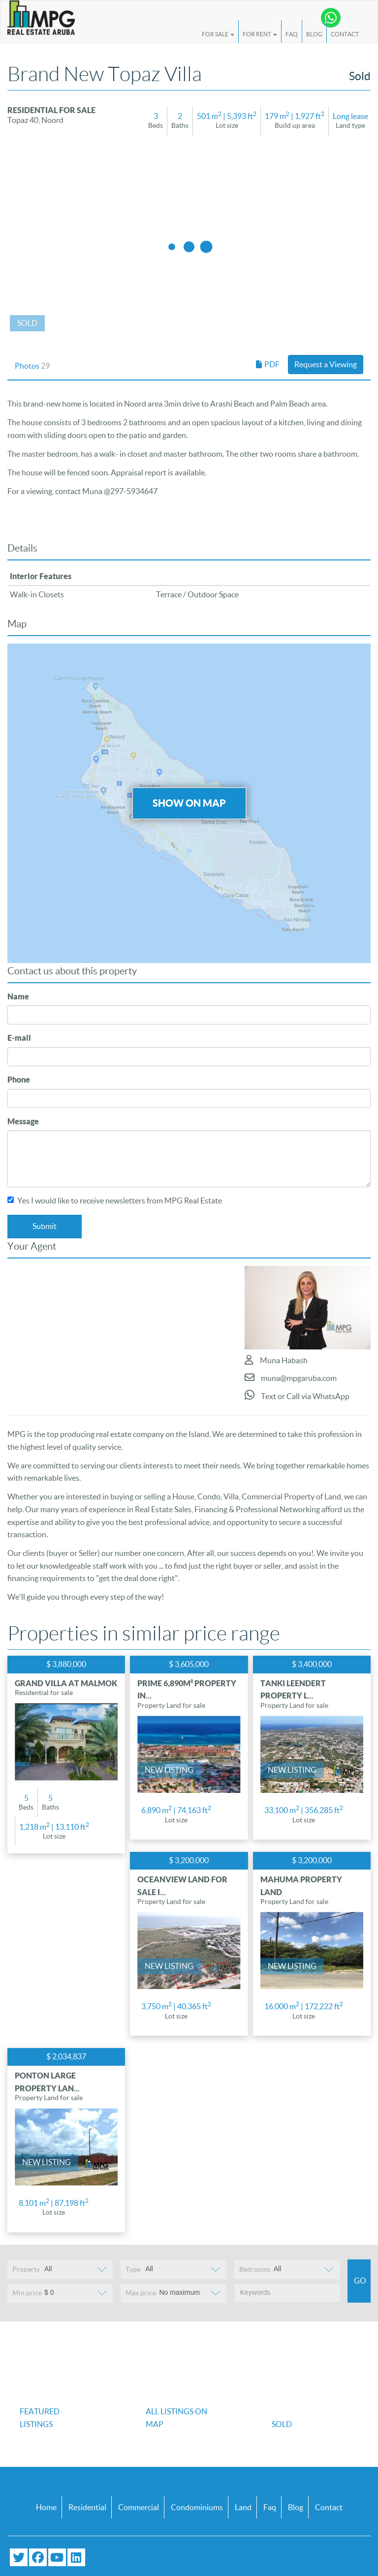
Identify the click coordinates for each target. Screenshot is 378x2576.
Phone (18, 1079)
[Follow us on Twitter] (19, 2557)
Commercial (138, 2507)
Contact (345, 34)
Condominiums (197, 2507)
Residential (87, 2507)
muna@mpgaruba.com (291, 1377)
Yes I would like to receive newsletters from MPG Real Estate (114, 1200)
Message (23, 1121)
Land (243, 2507)
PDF (268, 364)
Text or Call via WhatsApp (297, 1395)
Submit (44, 1226)
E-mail (19, 1037)
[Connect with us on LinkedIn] (76, 2557)
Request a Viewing (325, 364)
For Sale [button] (218, 34)
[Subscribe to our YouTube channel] (57, 2557)
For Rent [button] (260, 34)
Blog (314, 34)
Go (360, 2280)
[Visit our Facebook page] (38, 2557)
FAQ (291, 34)
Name (18, 996)
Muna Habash (276, 1360)
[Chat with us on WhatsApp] (331, 18)
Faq (269, 2507)
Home (46, 2507)
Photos (32, 365)
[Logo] (41, 17)
